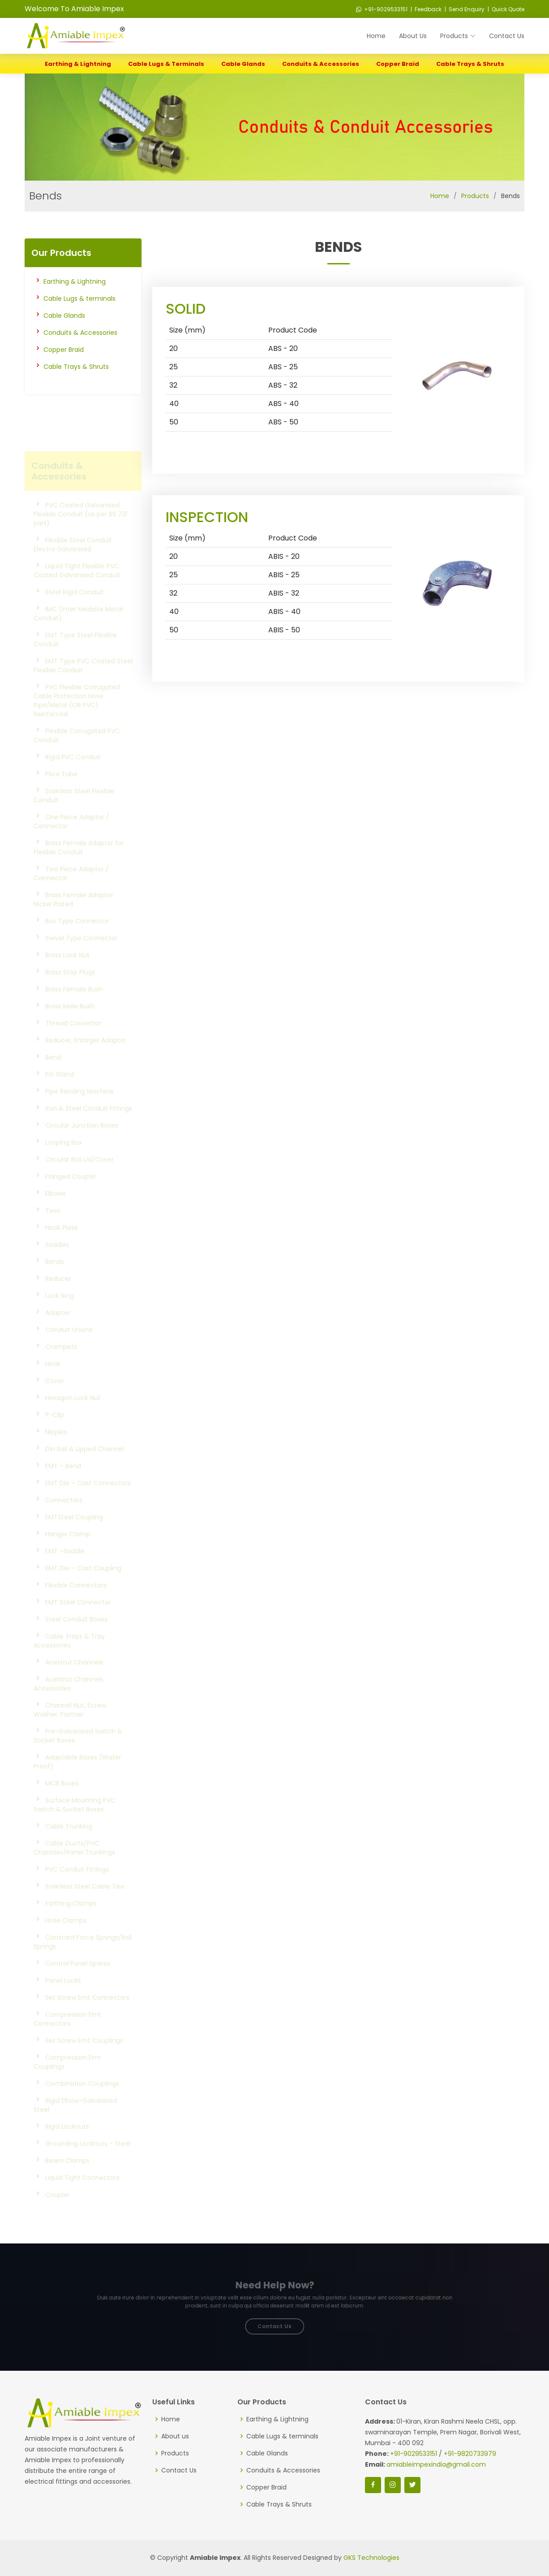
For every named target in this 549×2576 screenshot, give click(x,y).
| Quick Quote (505, 9)
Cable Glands (243, 64)
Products (475, 195)
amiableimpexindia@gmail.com (436, 2464)
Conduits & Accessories (320, 64)
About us (175, 2436)
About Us (413, 35)
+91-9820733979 (470, 2453)
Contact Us (506, 35)
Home (376, 35)
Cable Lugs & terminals (166, 64)
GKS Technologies (371, 2557)
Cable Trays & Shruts (470, 64)
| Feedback (425, 9)
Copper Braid (397, 64)
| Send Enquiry (464, 9)
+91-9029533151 (381, 9)
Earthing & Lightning (78, 64)
